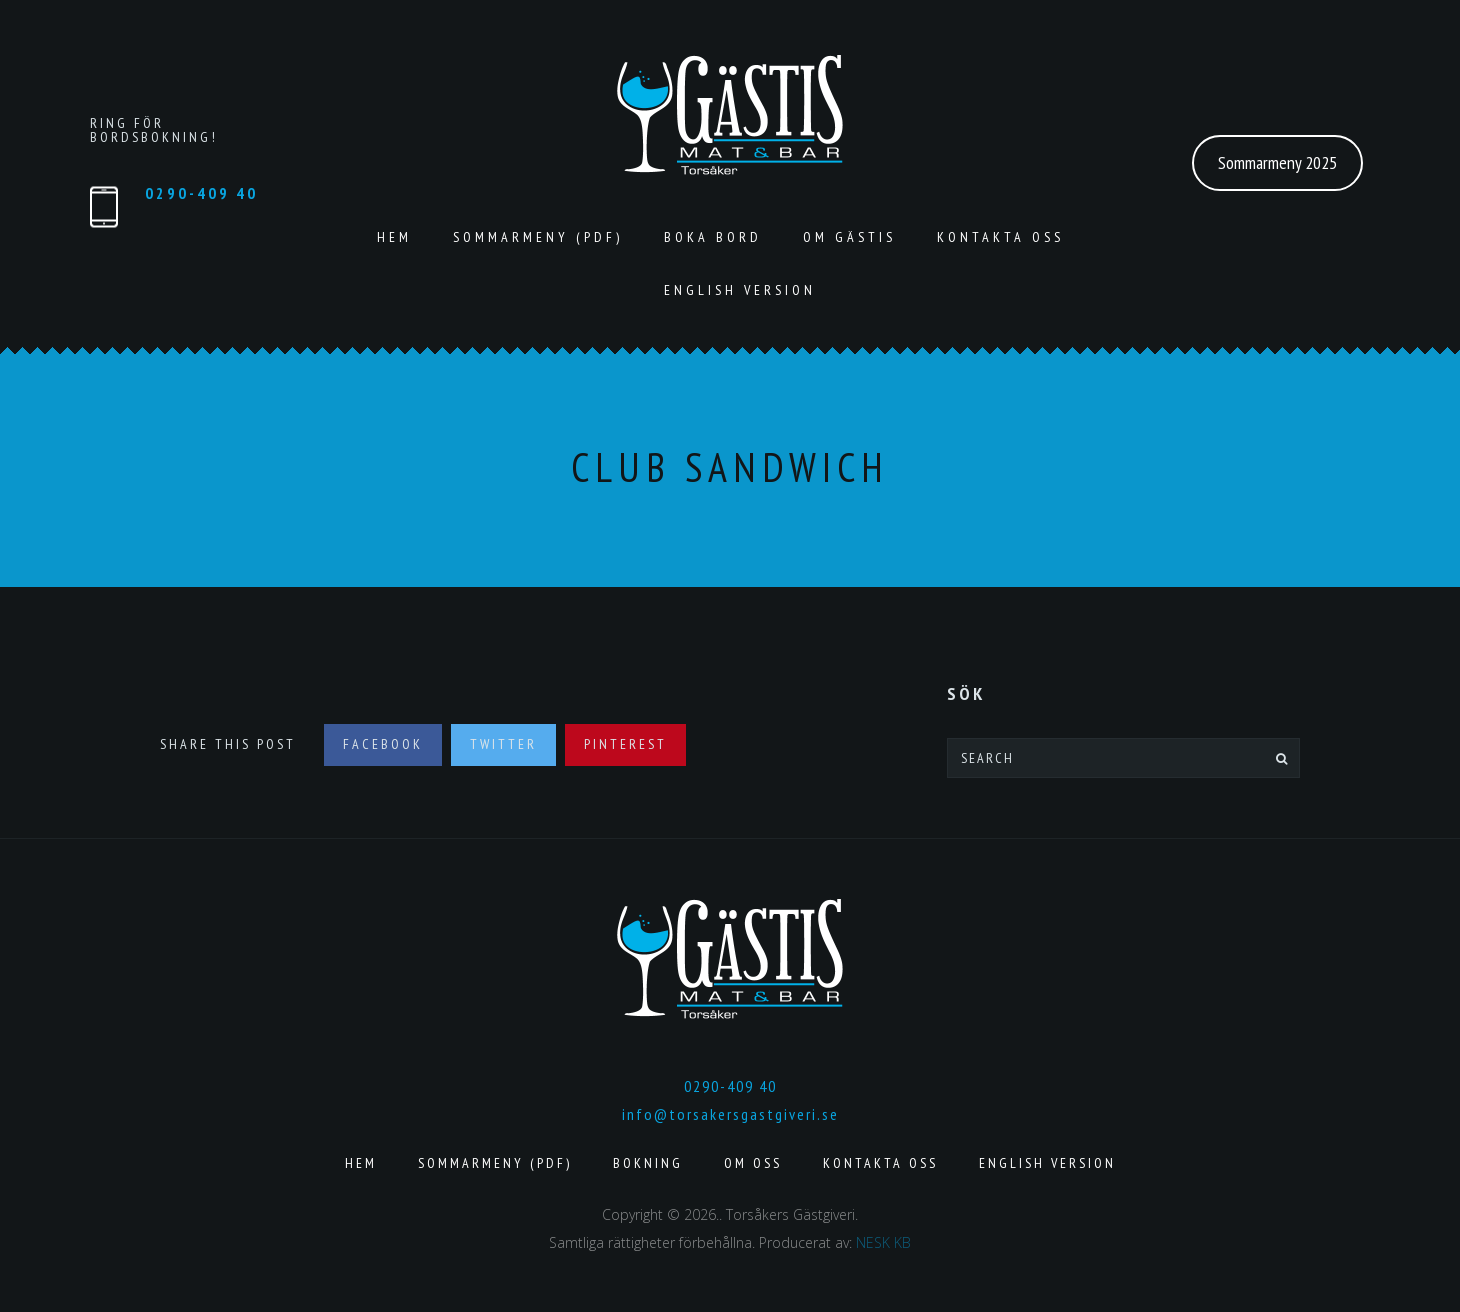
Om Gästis (849, 237)
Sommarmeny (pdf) (538, 237)
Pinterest (625, 744)
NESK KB (883, 1242)
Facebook (383, 744)
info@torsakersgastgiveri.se (730, 1114)
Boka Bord (713, 237)
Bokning (648, 1163)
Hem (394, 237)
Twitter (503, 744)
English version (740, 290)
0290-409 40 (201, 193)
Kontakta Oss (1000, 237)
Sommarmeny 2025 (1277, 162)
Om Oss (753, 1163)
